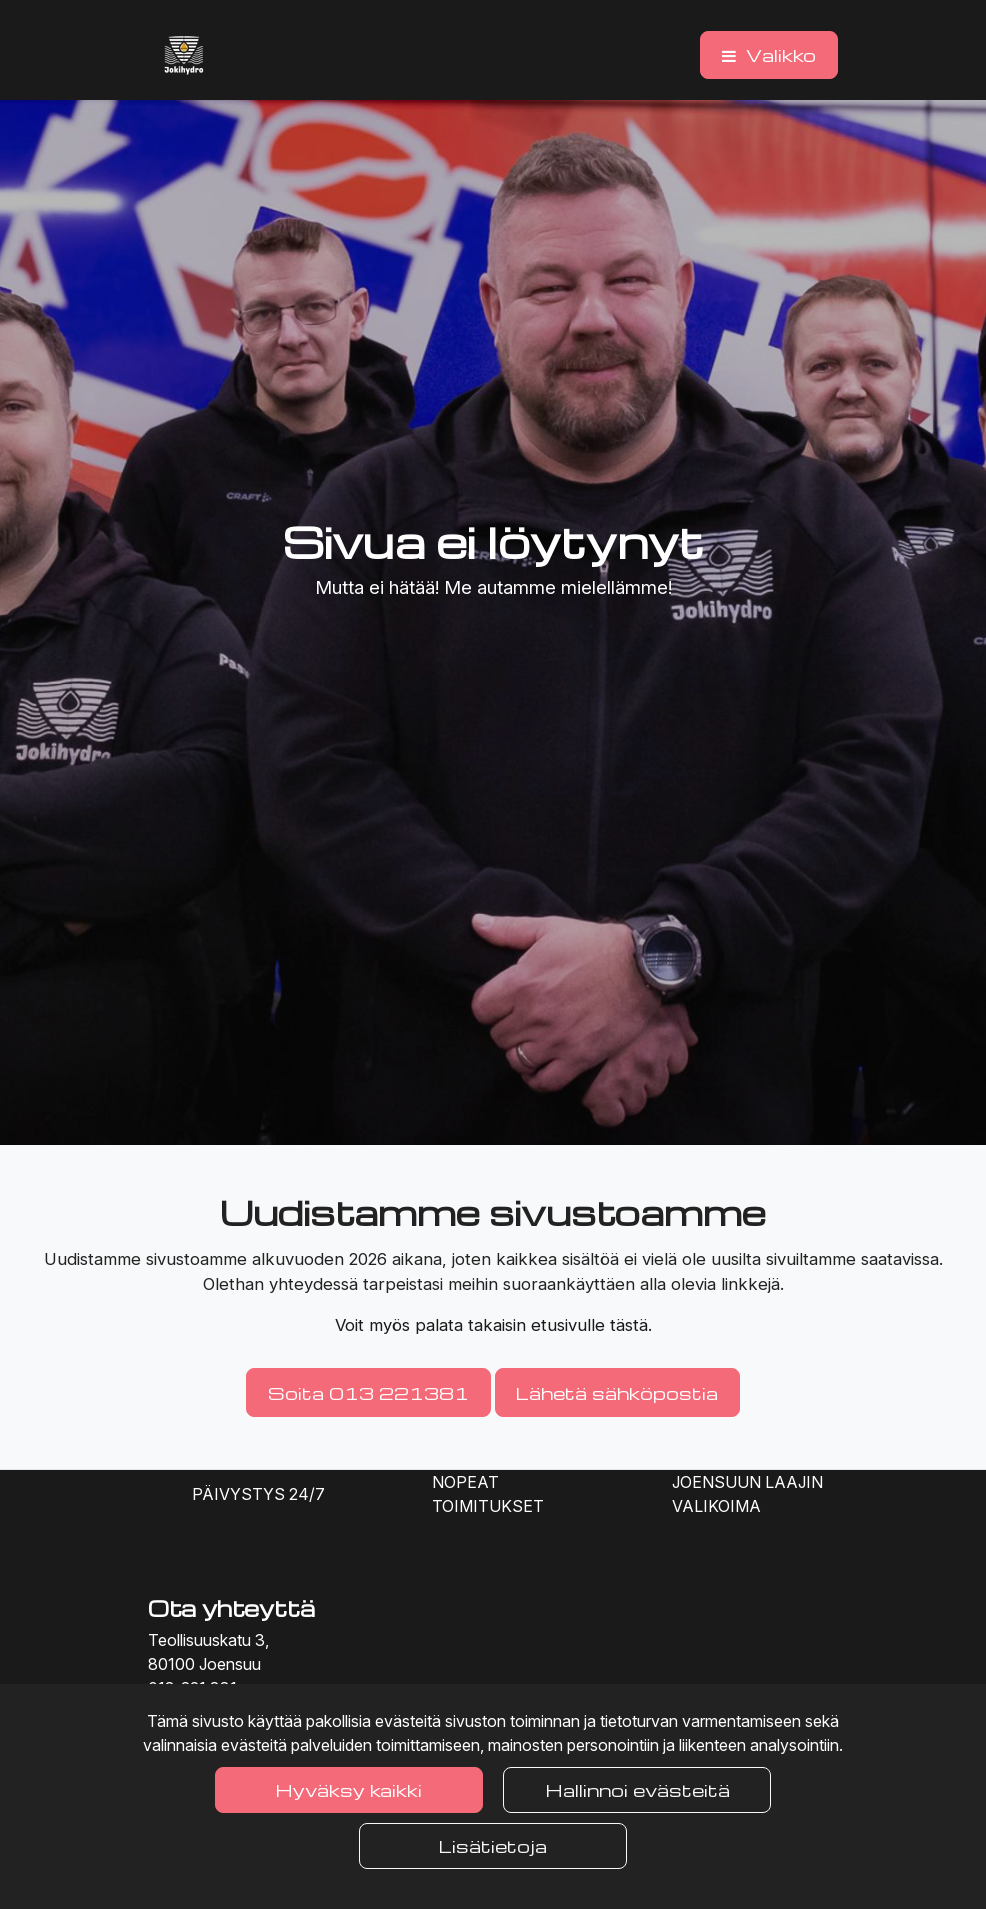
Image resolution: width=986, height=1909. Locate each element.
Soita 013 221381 (368, 1392)
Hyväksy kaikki (348, 1789)
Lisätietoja (493, 1845)
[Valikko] (769, 55)
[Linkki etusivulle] (184, 55)
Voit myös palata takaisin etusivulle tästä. (493, 1325)
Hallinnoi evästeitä (637, 1789)
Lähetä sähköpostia (617, 1392)
